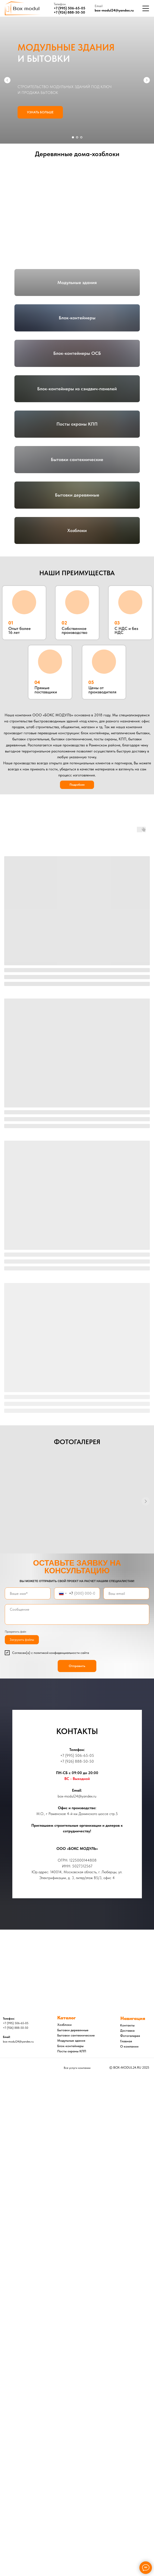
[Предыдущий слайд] (7, 80)
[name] (28, 2092)
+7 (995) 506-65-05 (77, 2254)
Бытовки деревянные (77, 900)
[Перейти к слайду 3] (81, 137)
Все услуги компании (77, 2566)
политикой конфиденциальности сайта (61, 2152)
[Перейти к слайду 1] (73, 137)
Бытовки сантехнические (77, 802)
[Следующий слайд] (147, 80)
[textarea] (77, 2113)
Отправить (77, 2165)
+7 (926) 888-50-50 (69, 12)
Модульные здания (77, 313)
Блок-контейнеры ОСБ (77, 509)
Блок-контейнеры (77, 411)
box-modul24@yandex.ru (114, 10)
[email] (126, 2092)
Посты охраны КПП (77, 704)
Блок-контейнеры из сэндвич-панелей (77, 606)
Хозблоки (77, 998)
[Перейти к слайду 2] (77, 137)
